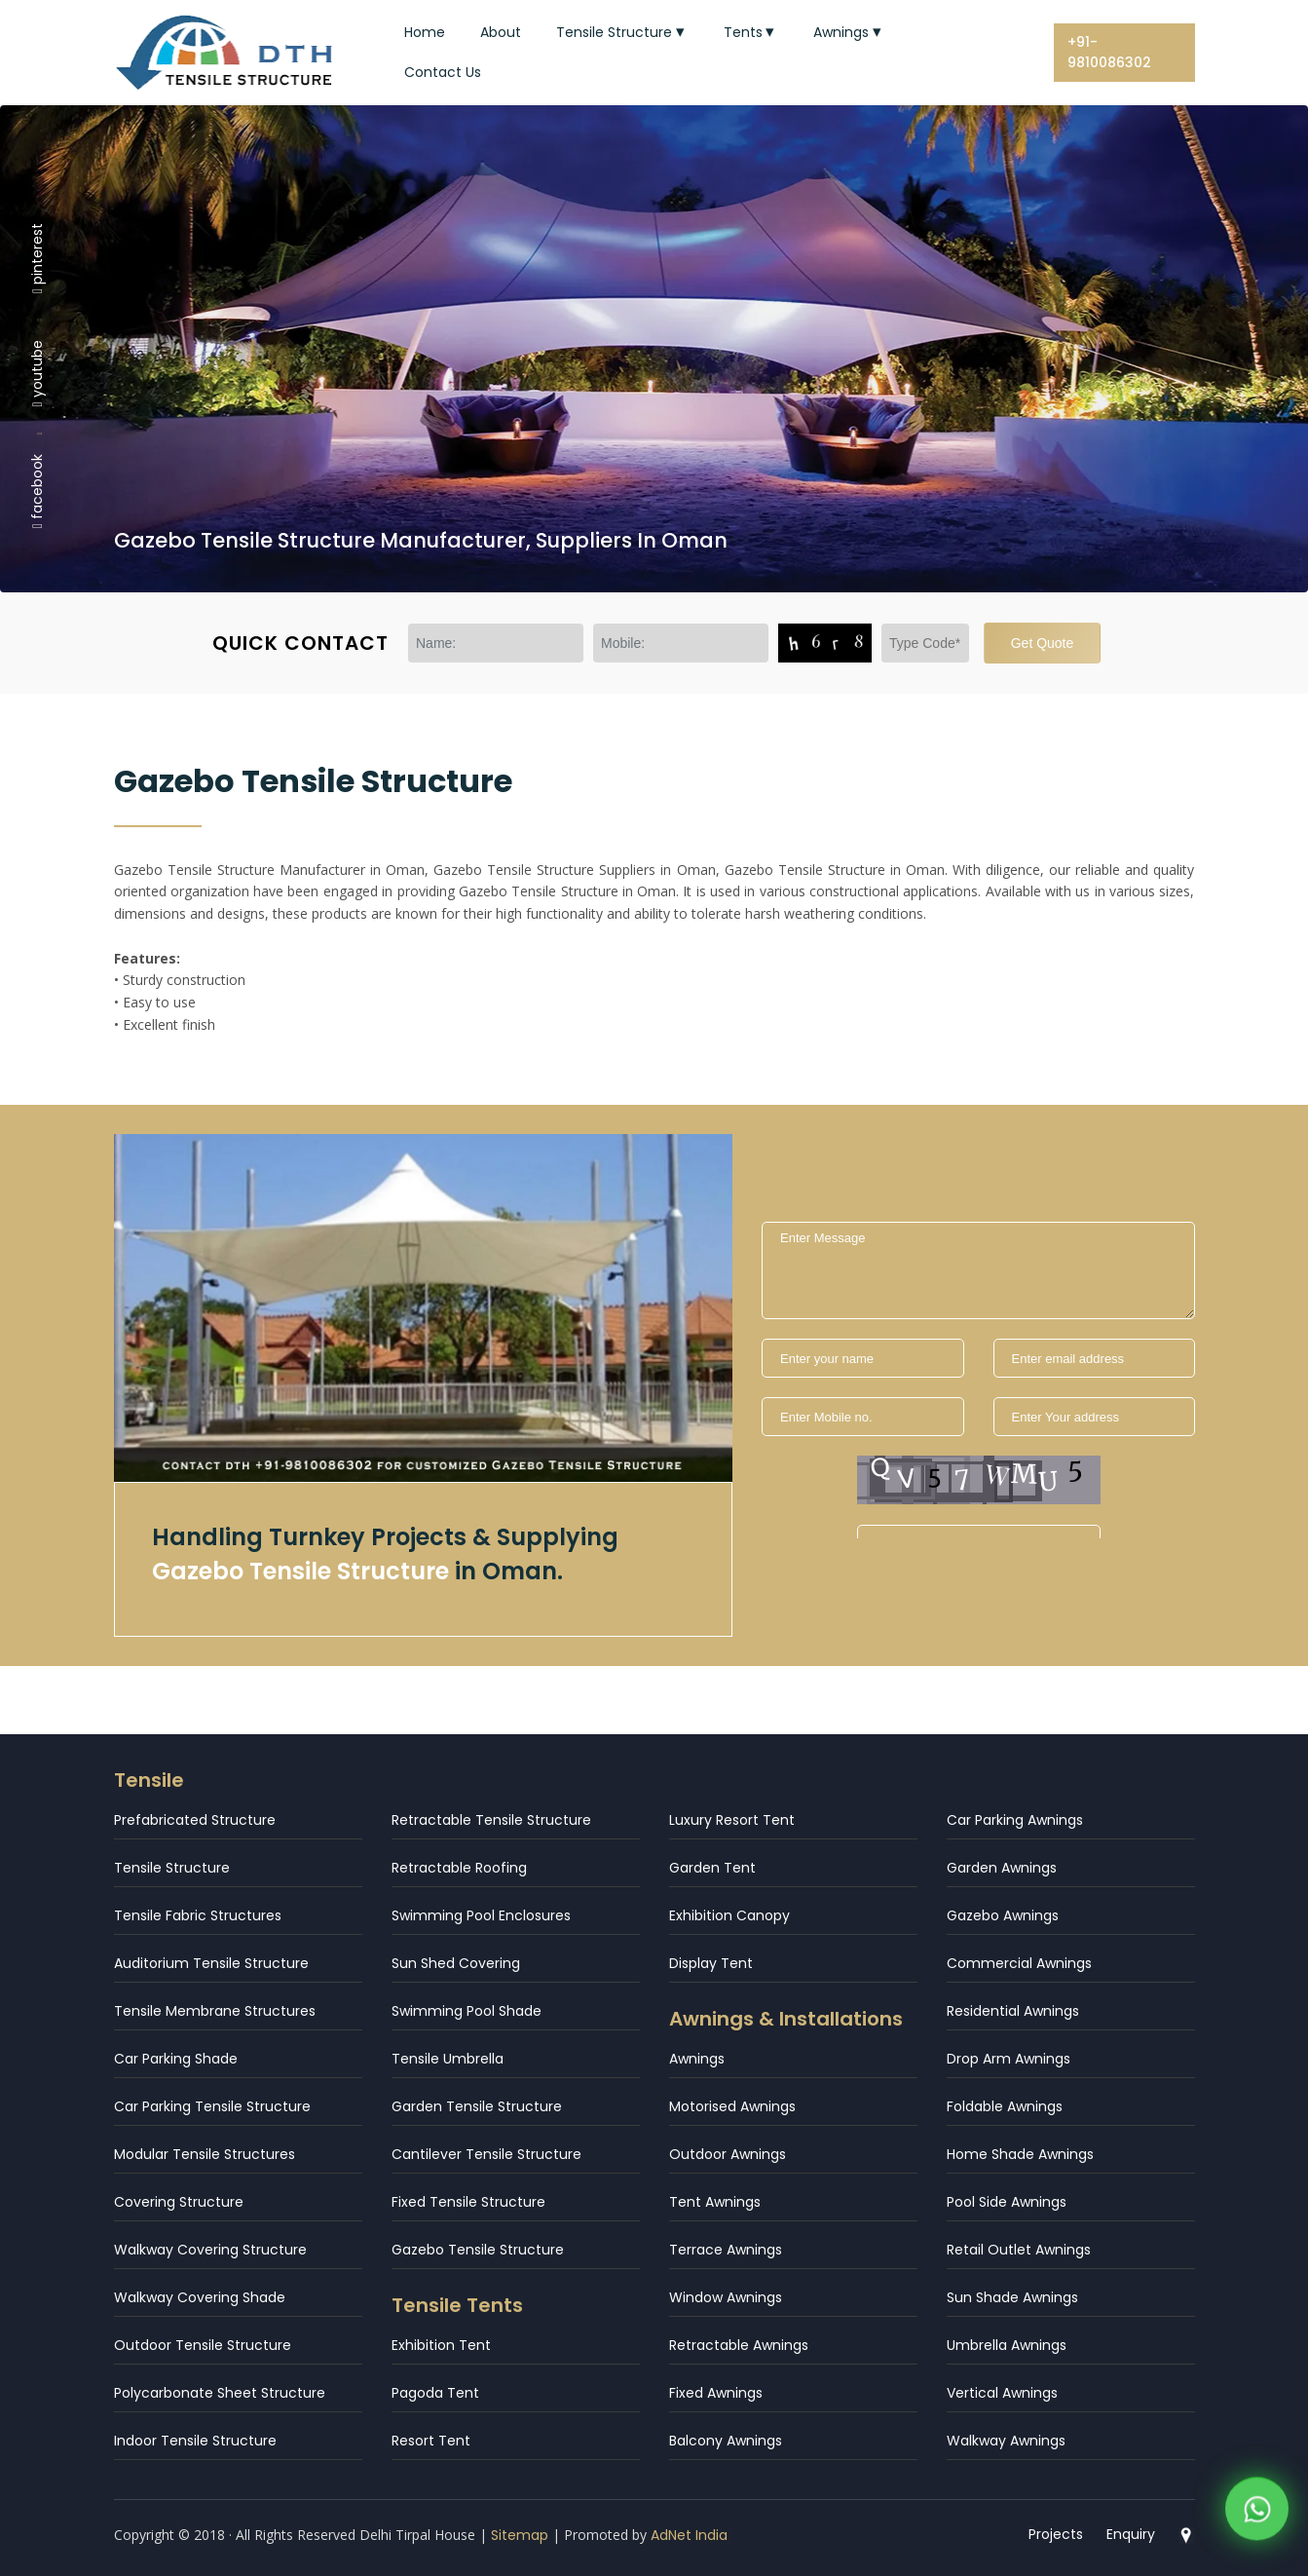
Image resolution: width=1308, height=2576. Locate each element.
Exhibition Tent (441, 2345)
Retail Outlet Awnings (1019, 2249)
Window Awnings (725, 2297)
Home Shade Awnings (1020, 2154)
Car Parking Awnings (1015, 1820)
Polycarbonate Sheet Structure (219, 2393)
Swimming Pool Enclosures (481, 1915)
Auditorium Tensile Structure (211, 1963)
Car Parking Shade (176, 2058)
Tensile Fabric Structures (197, 1915)
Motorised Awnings (732, 2106)
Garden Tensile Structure (477, 2106)
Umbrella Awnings (1006, 2345)
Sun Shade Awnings (1012, 2297)
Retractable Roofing (459, 1867)
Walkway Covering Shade (199, 2297)
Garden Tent (712, 1867)
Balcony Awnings (725, 2440)
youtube (37, 373)
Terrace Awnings (725, 2249)
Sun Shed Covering (456, 1963)
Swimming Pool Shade (467, 2011)
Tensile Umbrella (448, 2058)
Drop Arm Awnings (1008, 2058)
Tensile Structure (622, 32)
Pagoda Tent (435, 2393)
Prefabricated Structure (195, 1820)
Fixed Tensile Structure (468, 2202)
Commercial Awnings (1019, 1963)
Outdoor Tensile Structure (202, 2345)
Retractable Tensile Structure (491, 1820)
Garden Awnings (1002, 1867)
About (500, 32)
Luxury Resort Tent (732, 1820)
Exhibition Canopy (729, 1915)
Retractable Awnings (738, 2345)
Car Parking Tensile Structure (212, 2106)
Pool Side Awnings (1006, 2202)
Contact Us (442, 72)
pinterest (37, 257)
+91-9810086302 (1109, 52)
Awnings (849, 32)
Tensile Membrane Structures (215, 2011)
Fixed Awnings (716, 2393)
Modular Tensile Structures (204, 2154)
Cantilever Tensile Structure (486, 2154)
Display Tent (711, 1963)
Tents (751, 32)
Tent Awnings (715, 2202)
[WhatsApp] (1257, 2507)
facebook (37, 491)
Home (424, 32)
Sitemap (519, 2535)
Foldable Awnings (1005, 2106)
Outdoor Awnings (727, 2154)
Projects (1055, 2534)
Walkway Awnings (1006, 2440)
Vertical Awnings (1002, 2393)
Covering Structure (178, 2202)
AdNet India (689, 2535)
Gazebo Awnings (1003, 1915)
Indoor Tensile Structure (195, 2440)
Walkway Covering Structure (210, 2249)
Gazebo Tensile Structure (478, 2249)
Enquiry (1130, 2534)
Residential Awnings (1013, 2011)
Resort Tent (431, 2440)
